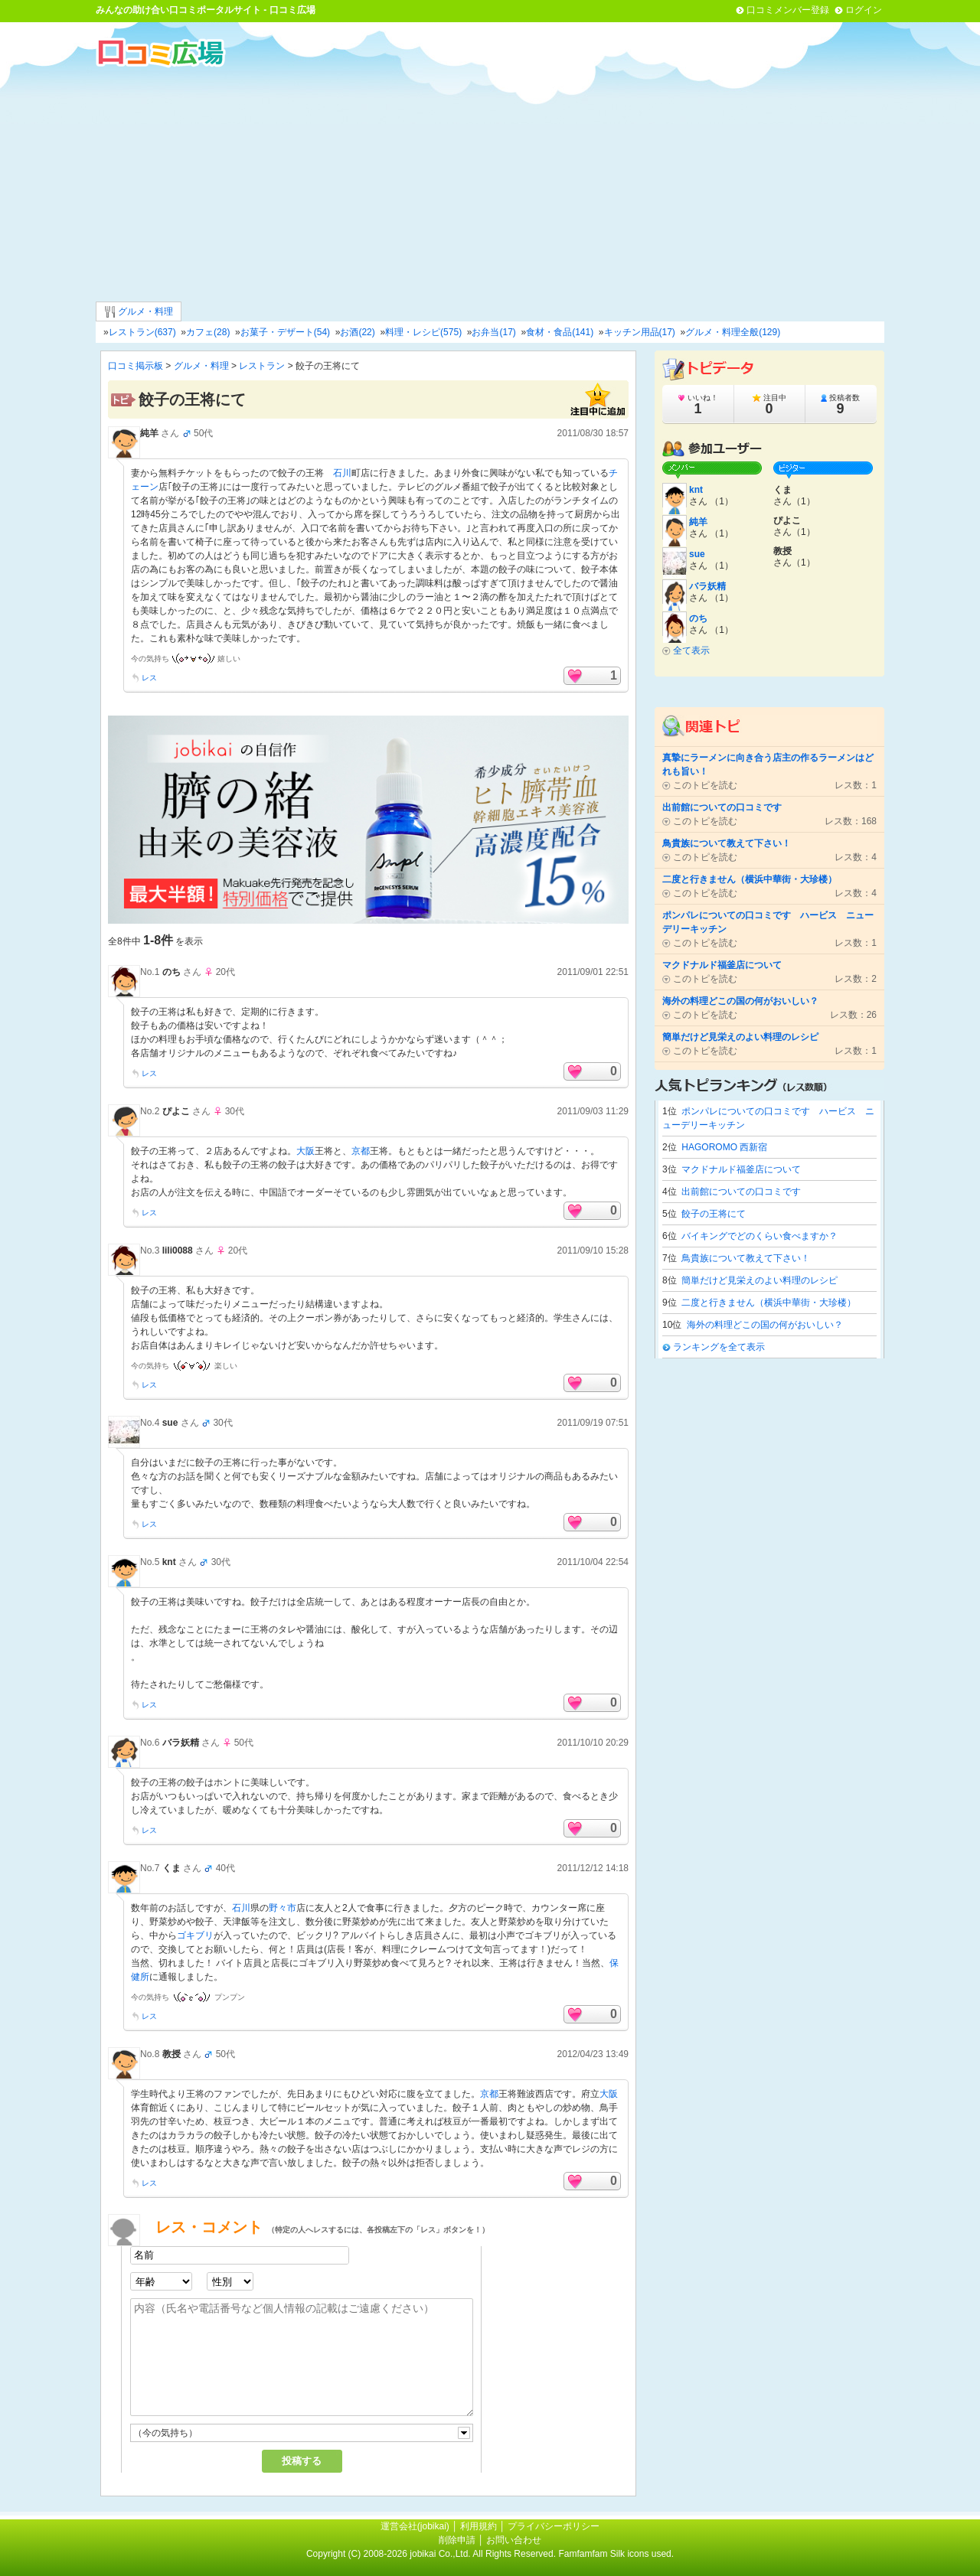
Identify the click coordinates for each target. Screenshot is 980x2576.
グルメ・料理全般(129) (732, 332)
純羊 (149, 433)
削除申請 (457, 2540)
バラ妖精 (180, 1742)
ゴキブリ (195, 1935)
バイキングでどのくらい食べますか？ (759, 1236)
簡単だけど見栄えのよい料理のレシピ (759, 1280)
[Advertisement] (490, 183)
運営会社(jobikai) (416, 2526)
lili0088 (177, 1250)
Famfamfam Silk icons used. (616, 2553)
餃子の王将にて (713, 1213)
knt (169, 1562)
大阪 (305, 1151)
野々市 (282, 1908)
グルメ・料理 (138, 312)
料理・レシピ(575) (423, 332)
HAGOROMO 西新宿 (724, 1147)
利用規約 (478, 2526)
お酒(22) (357, 332)
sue (170, 1422)
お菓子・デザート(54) (285, 332)
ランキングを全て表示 (719, 1347)
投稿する (302, 2461)
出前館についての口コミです (741, 1191)
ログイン (863, 10)
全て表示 (691, 650)
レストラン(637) (142, 332)
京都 (360, 1151)
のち (171, 972)
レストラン (262, 365)
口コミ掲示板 (135, 365)
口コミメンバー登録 (787, 10)
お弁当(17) (493, 332)
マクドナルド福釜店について (741, 1169)
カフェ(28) (208, 332)
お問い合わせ (513, 2540)
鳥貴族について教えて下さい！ (745, 1258)
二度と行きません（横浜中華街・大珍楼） (768, 1302)
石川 (342, 473)
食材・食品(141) (559, 332)
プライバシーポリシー (553, 2526)
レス (149, 677)
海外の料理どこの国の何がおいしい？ (765, 1324)
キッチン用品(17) (639, 332)
